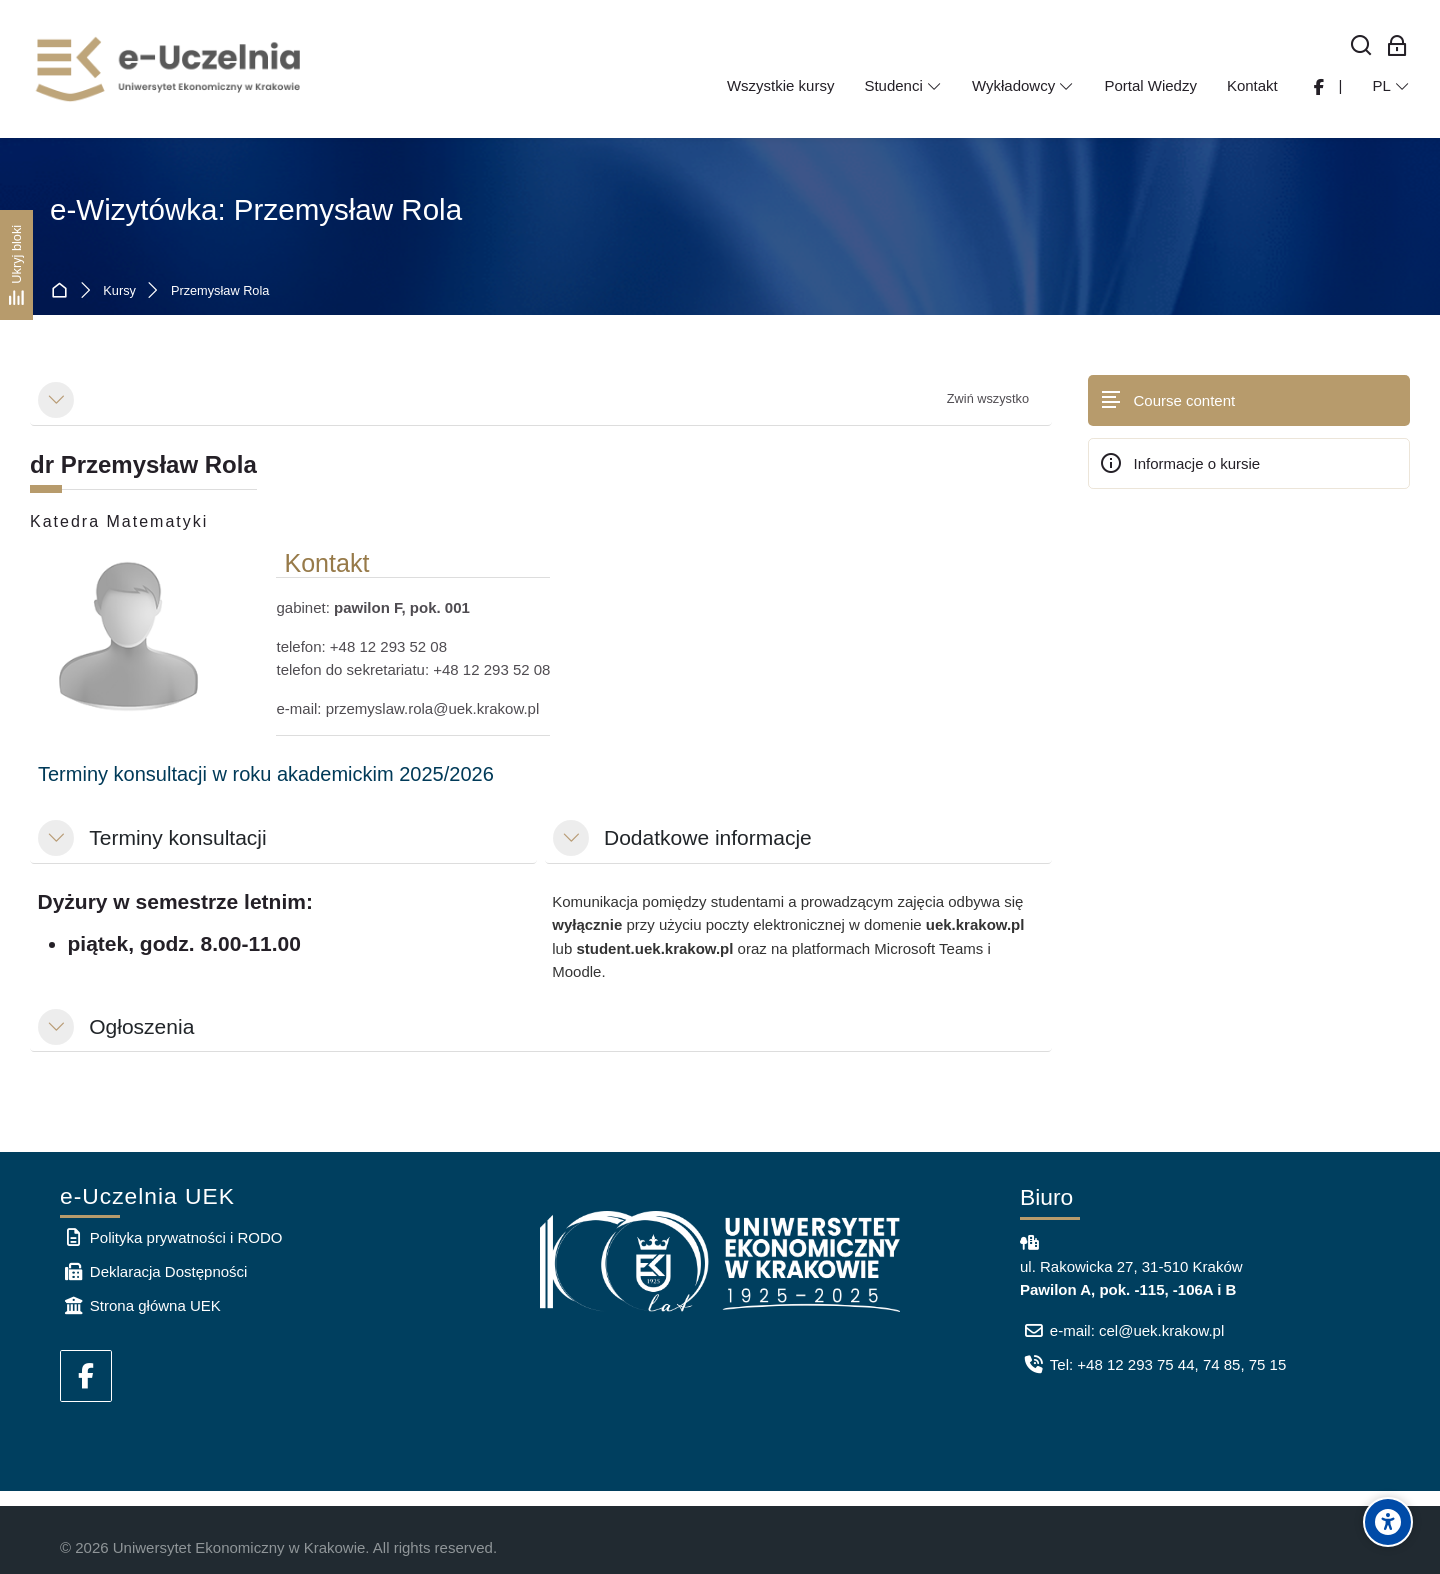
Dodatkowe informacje (708, 837)
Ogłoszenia (141, 1026)
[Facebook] (86, 1376)
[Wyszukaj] (1361, 46)
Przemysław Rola (220, 291)
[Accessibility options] (1388, 1522)
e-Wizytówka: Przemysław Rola (256, 209)
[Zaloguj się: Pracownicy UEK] (1397, 46)
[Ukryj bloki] (16, 265)
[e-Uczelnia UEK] (170, 69)
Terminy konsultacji (177, 837)
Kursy (119, 291)
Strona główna (63, 291)
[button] (56, 400)
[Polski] (1391, 86)
